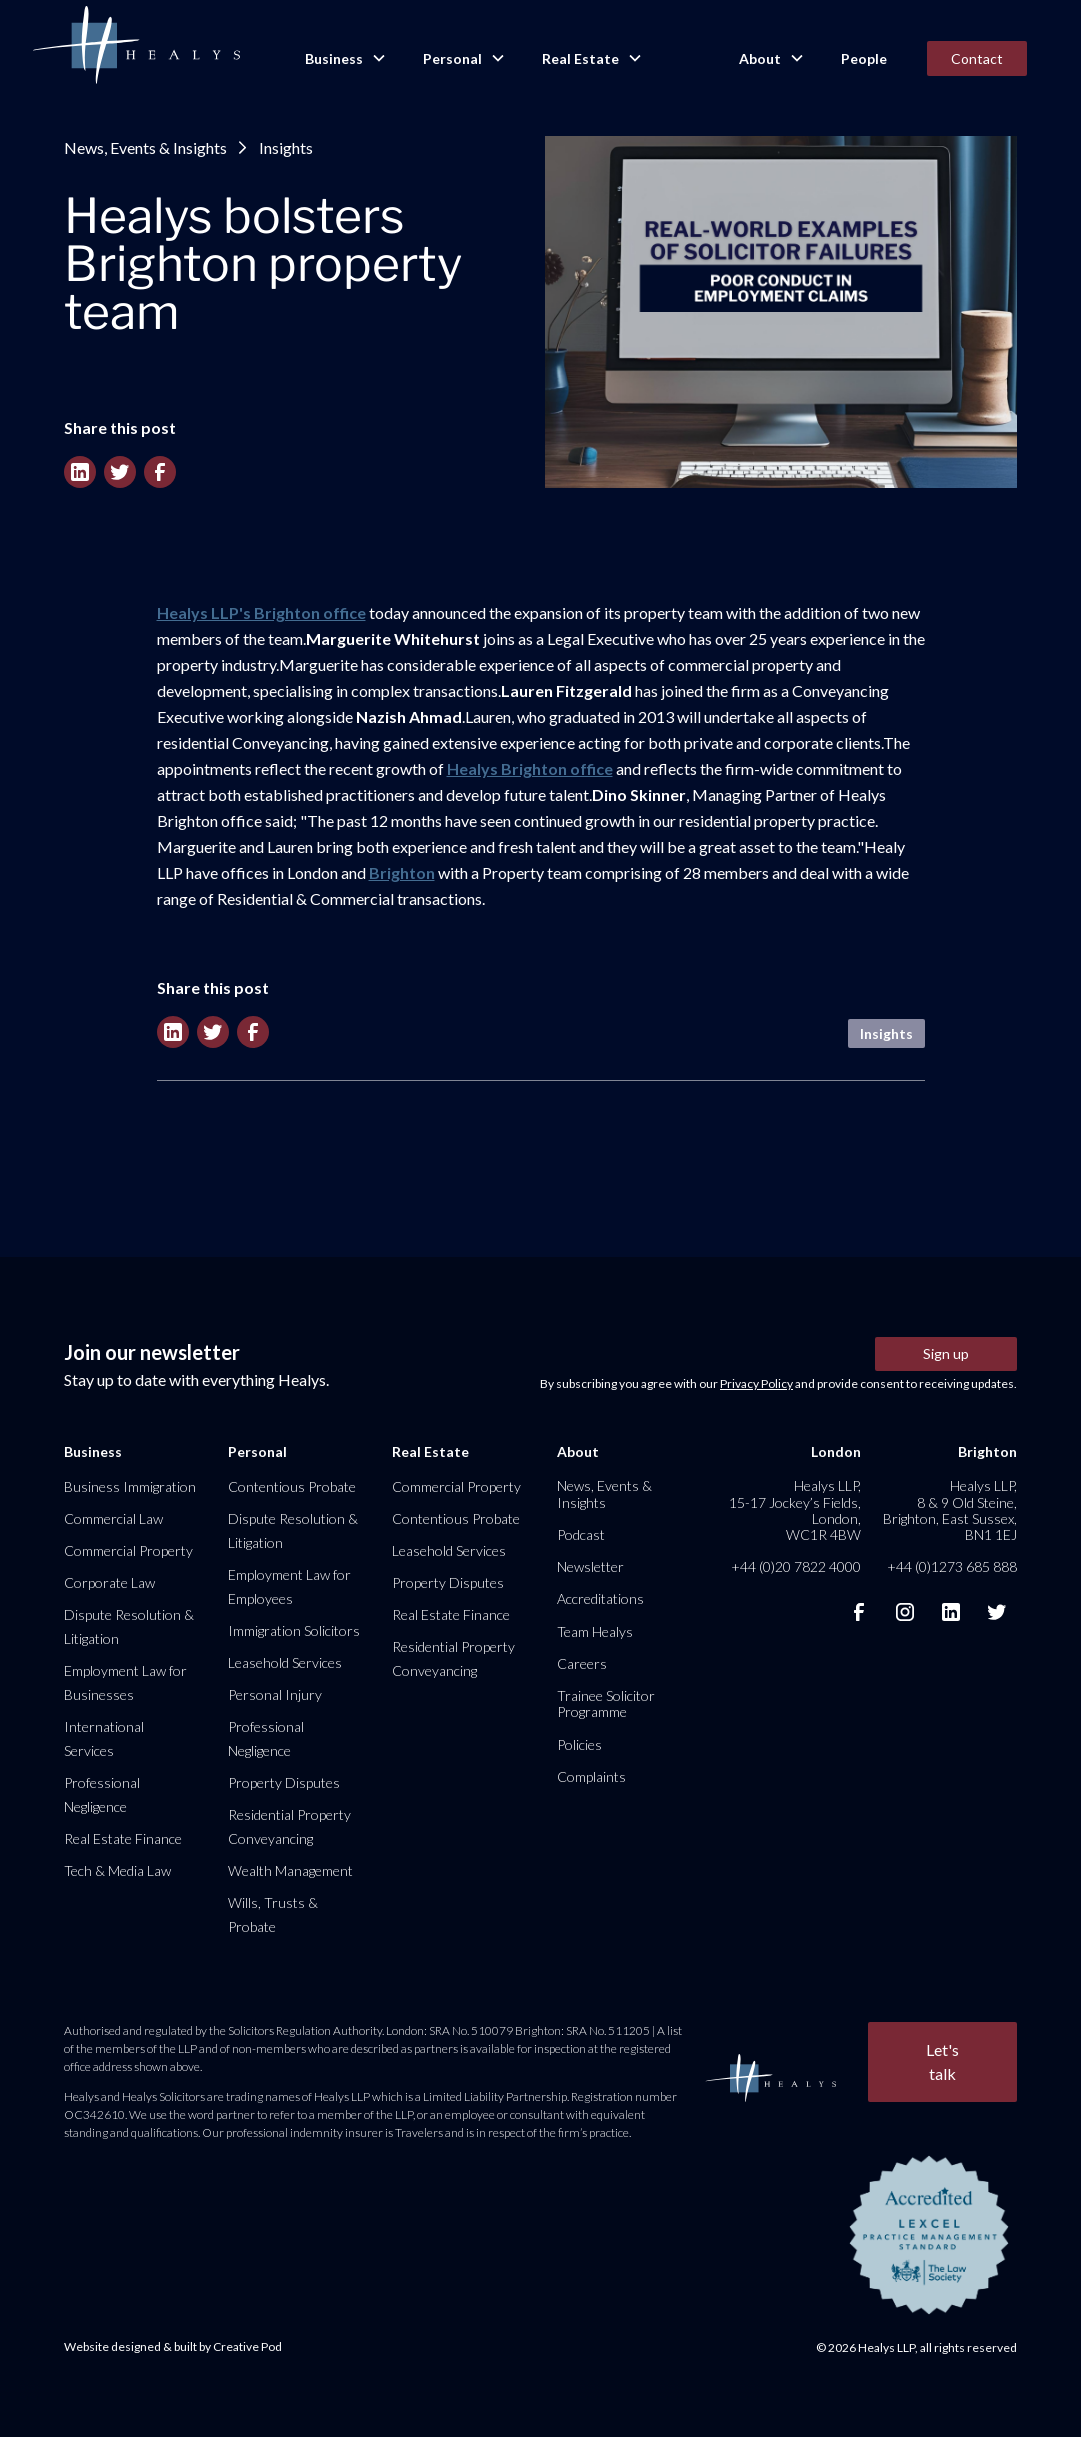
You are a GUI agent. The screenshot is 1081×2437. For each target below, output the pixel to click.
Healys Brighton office (530, 768)
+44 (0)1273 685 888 (952, 1566)
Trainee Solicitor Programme (606, 1703)
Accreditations (600, 1598)
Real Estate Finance (123, 1838)
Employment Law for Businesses (125, 1682)
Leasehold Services (285, 1662)
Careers (582, 1663)
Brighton (402, 872)
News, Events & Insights (145, 147)
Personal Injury (275, 1694)
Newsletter (590, 1566)
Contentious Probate (292, 1486)
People (864, 58)
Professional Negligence (102, 1794)
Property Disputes (284, 1782)
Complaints (591, 1776)
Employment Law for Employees (289, 1586)
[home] (136, 46)
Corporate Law (109, 1582)
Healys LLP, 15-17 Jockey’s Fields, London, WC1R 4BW (795, 1510)
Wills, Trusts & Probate (273, 1914)
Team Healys (595, 1631)
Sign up (946, 1353)
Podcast (581, 1534)
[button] (344, 59)
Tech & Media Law (117, 1870)
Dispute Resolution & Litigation (129, 1626)
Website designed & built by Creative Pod (173, 2346)
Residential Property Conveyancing (289, 1826)
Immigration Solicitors (294, 1630)
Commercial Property (128, 1550)
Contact (977, 58)
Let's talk (942, 2061)
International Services (104, 1738)
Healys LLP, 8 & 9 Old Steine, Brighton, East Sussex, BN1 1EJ (950, 1510)
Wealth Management (290, 1870)
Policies (579, 1744)
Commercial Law (113, 1518)
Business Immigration (130, 1486)
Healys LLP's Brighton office (261, 612)
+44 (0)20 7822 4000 (796, 1566)
